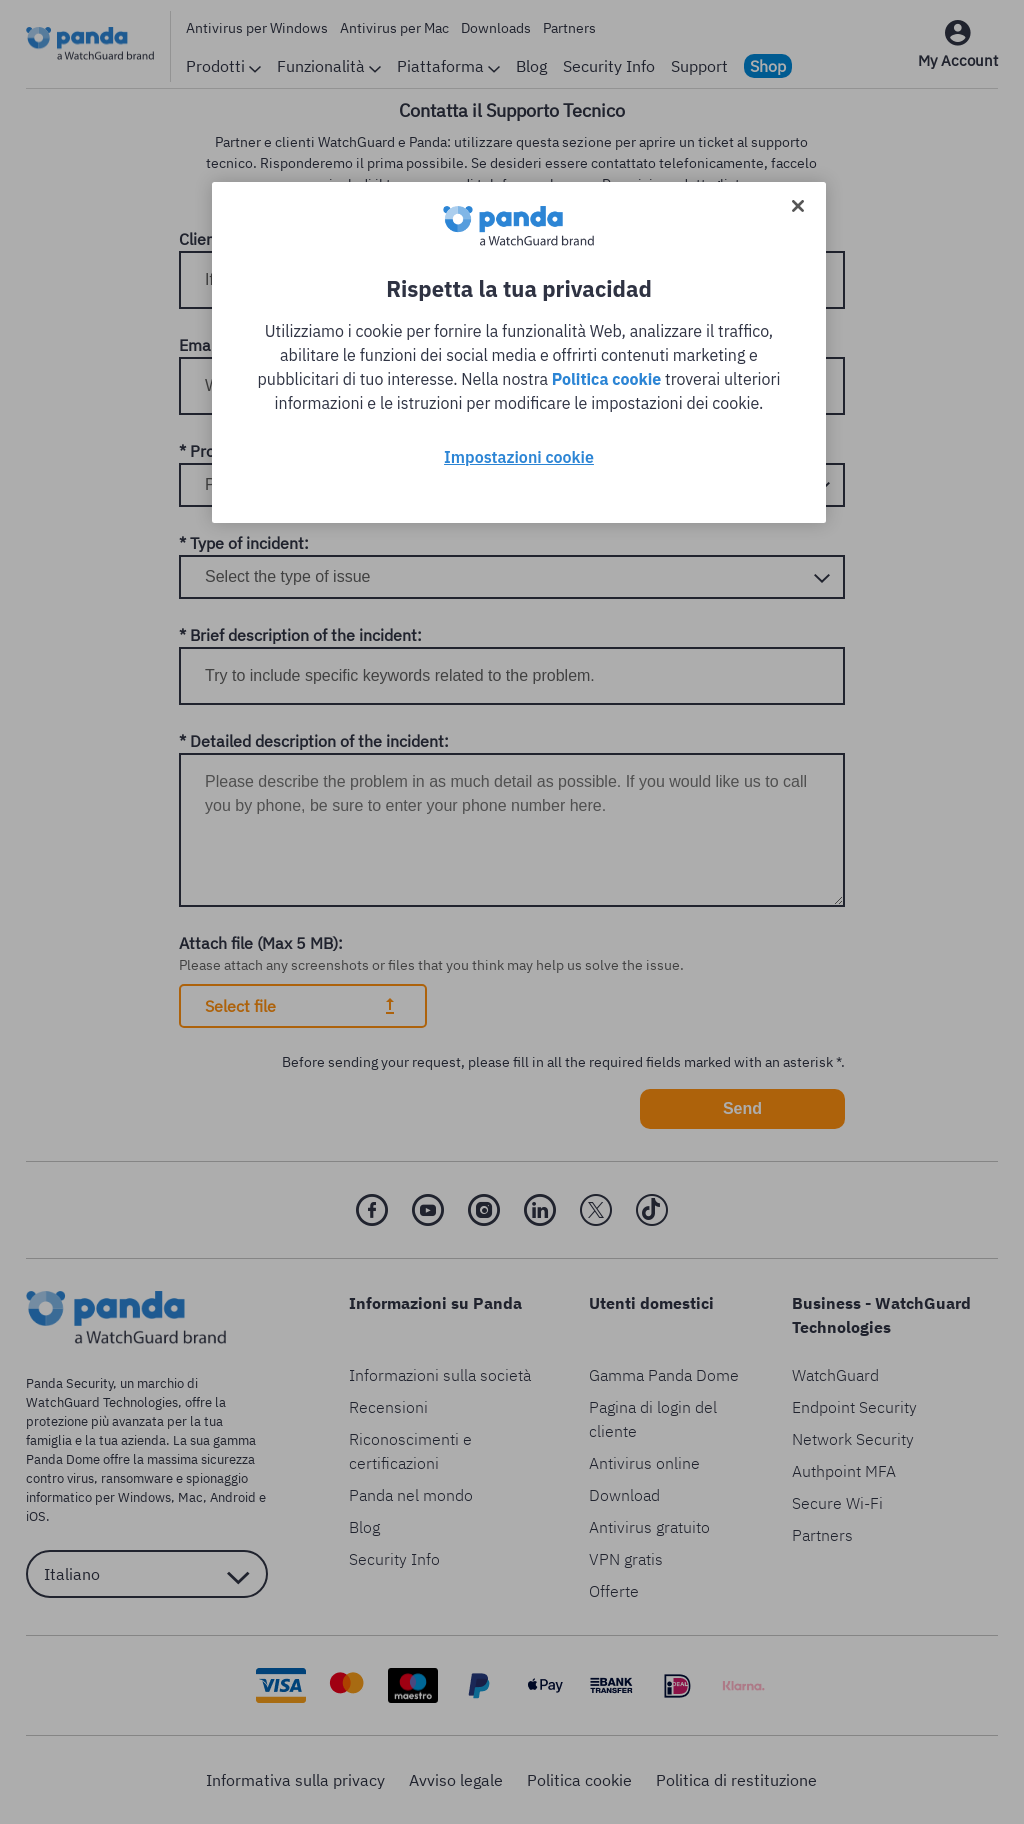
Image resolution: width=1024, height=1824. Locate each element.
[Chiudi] (798, 206)
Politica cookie (607, 379)
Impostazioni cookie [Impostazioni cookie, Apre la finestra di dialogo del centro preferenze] (519, 457)
